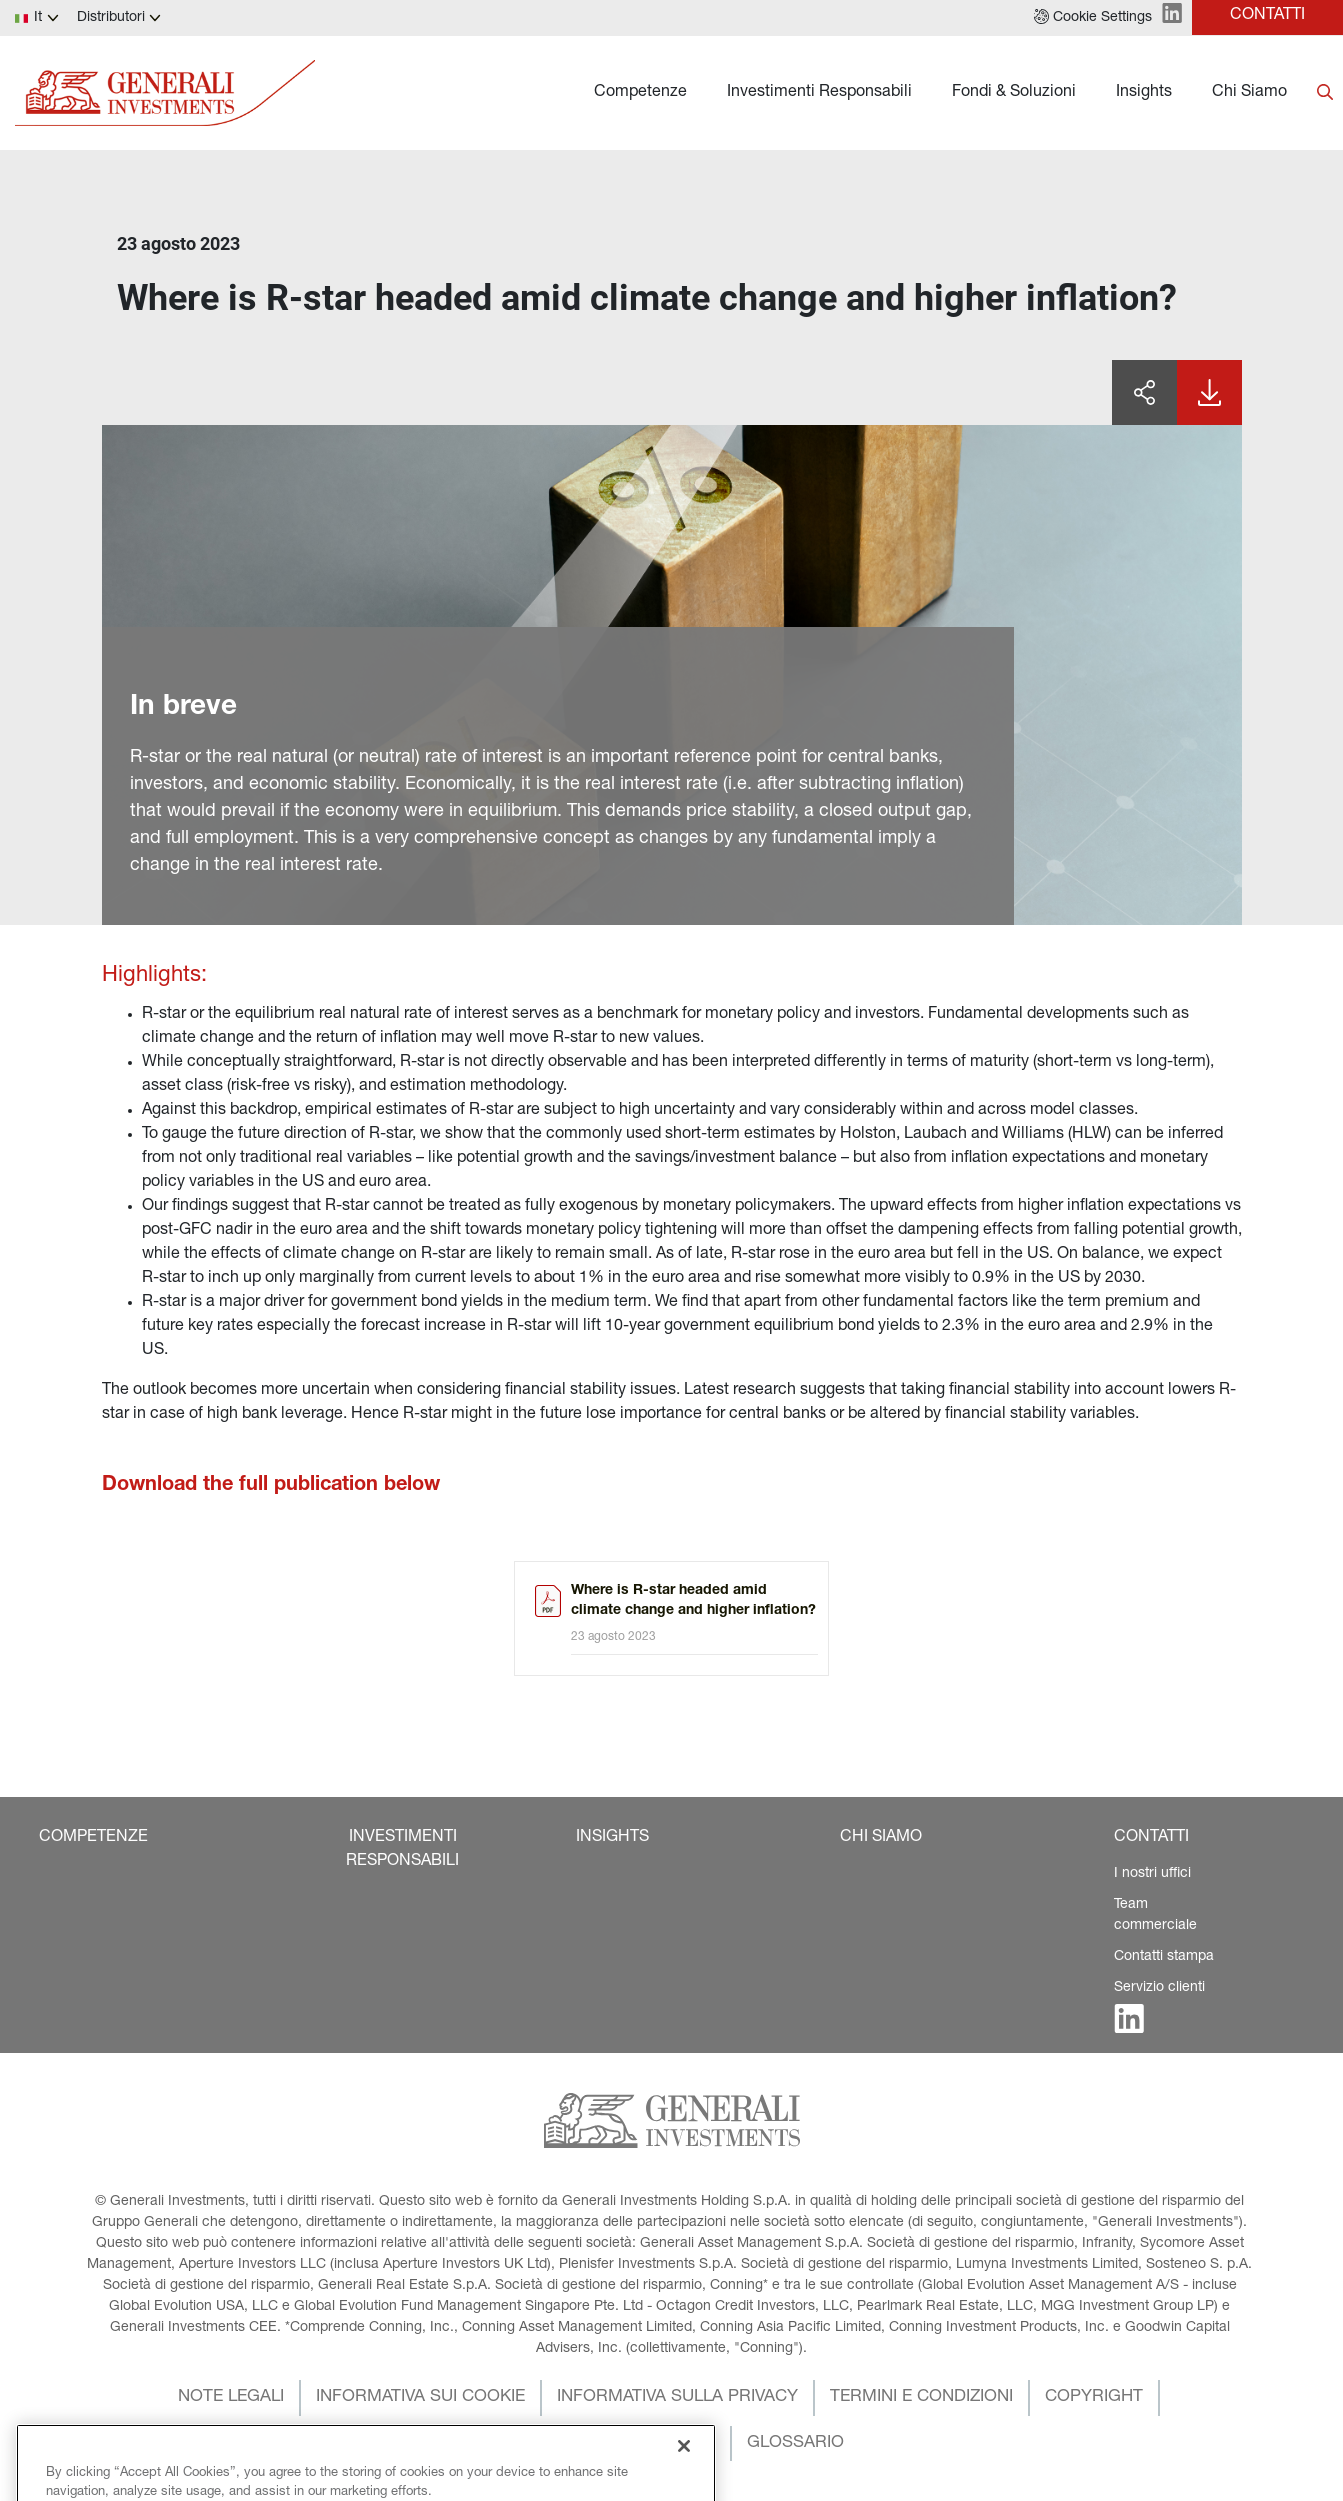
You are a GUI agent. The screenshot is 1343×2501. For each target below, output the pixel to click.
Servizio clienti (1159, 1988)
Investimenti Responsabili (819, 93)
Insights (1144, 93)
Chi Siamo (1249, 93)
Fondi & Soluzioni (1014, 93)
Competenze (640, 93)
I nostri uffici (1152, 1874)
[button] (1093, 18)
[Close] (684, 2479)
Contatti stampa (1164, 1957)
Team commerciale (1155, 1915)
